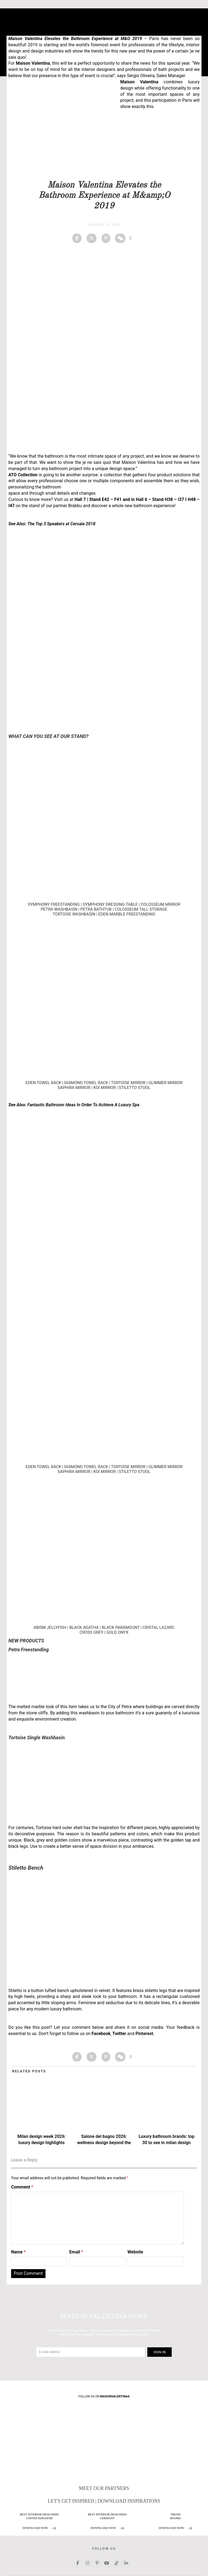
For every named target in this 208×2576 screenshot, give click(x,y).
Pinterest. (144, 2033)
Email (76, 2252)
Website (135, 2252)
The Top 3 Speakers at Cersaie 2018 (61, 523)
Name (18, 2252)
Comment (22, 2187)
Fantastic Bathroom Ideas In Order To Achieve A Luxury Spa (83, 1104)
